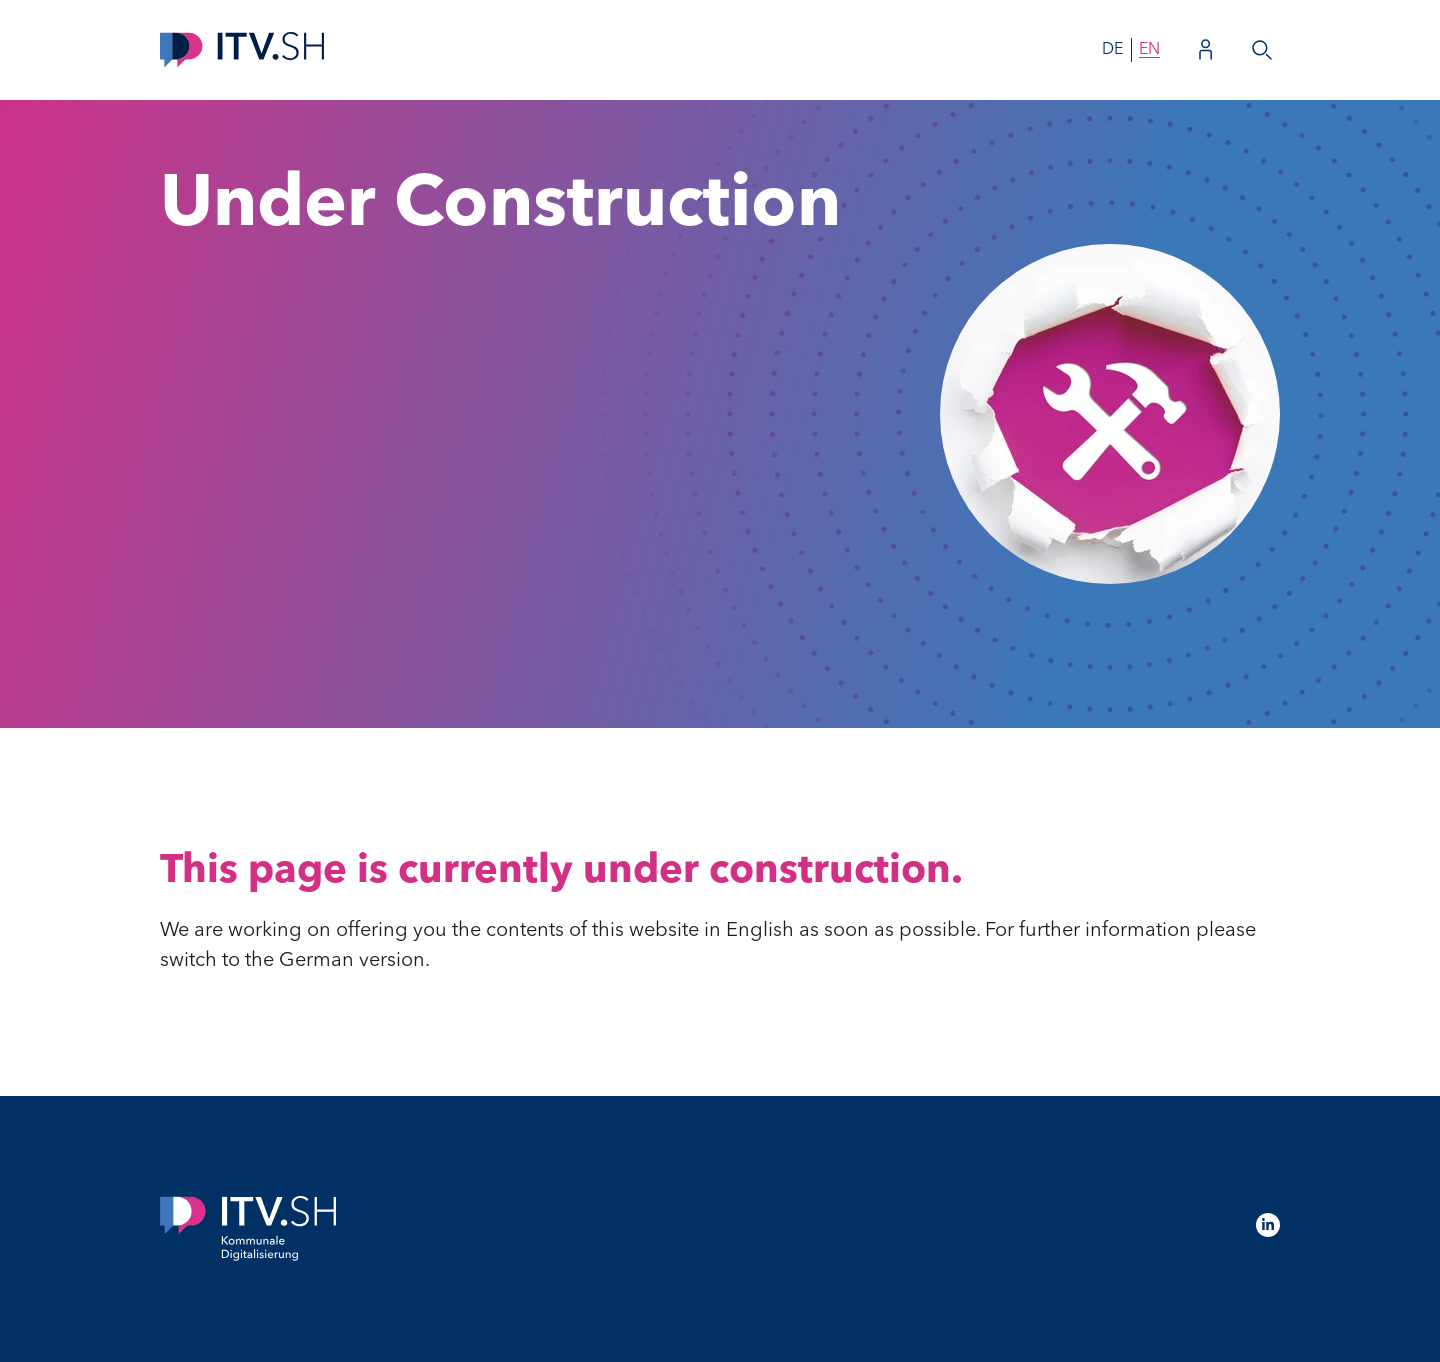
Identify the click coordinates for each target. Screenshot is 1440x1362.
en (1149, 50)
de (1112, 50)
